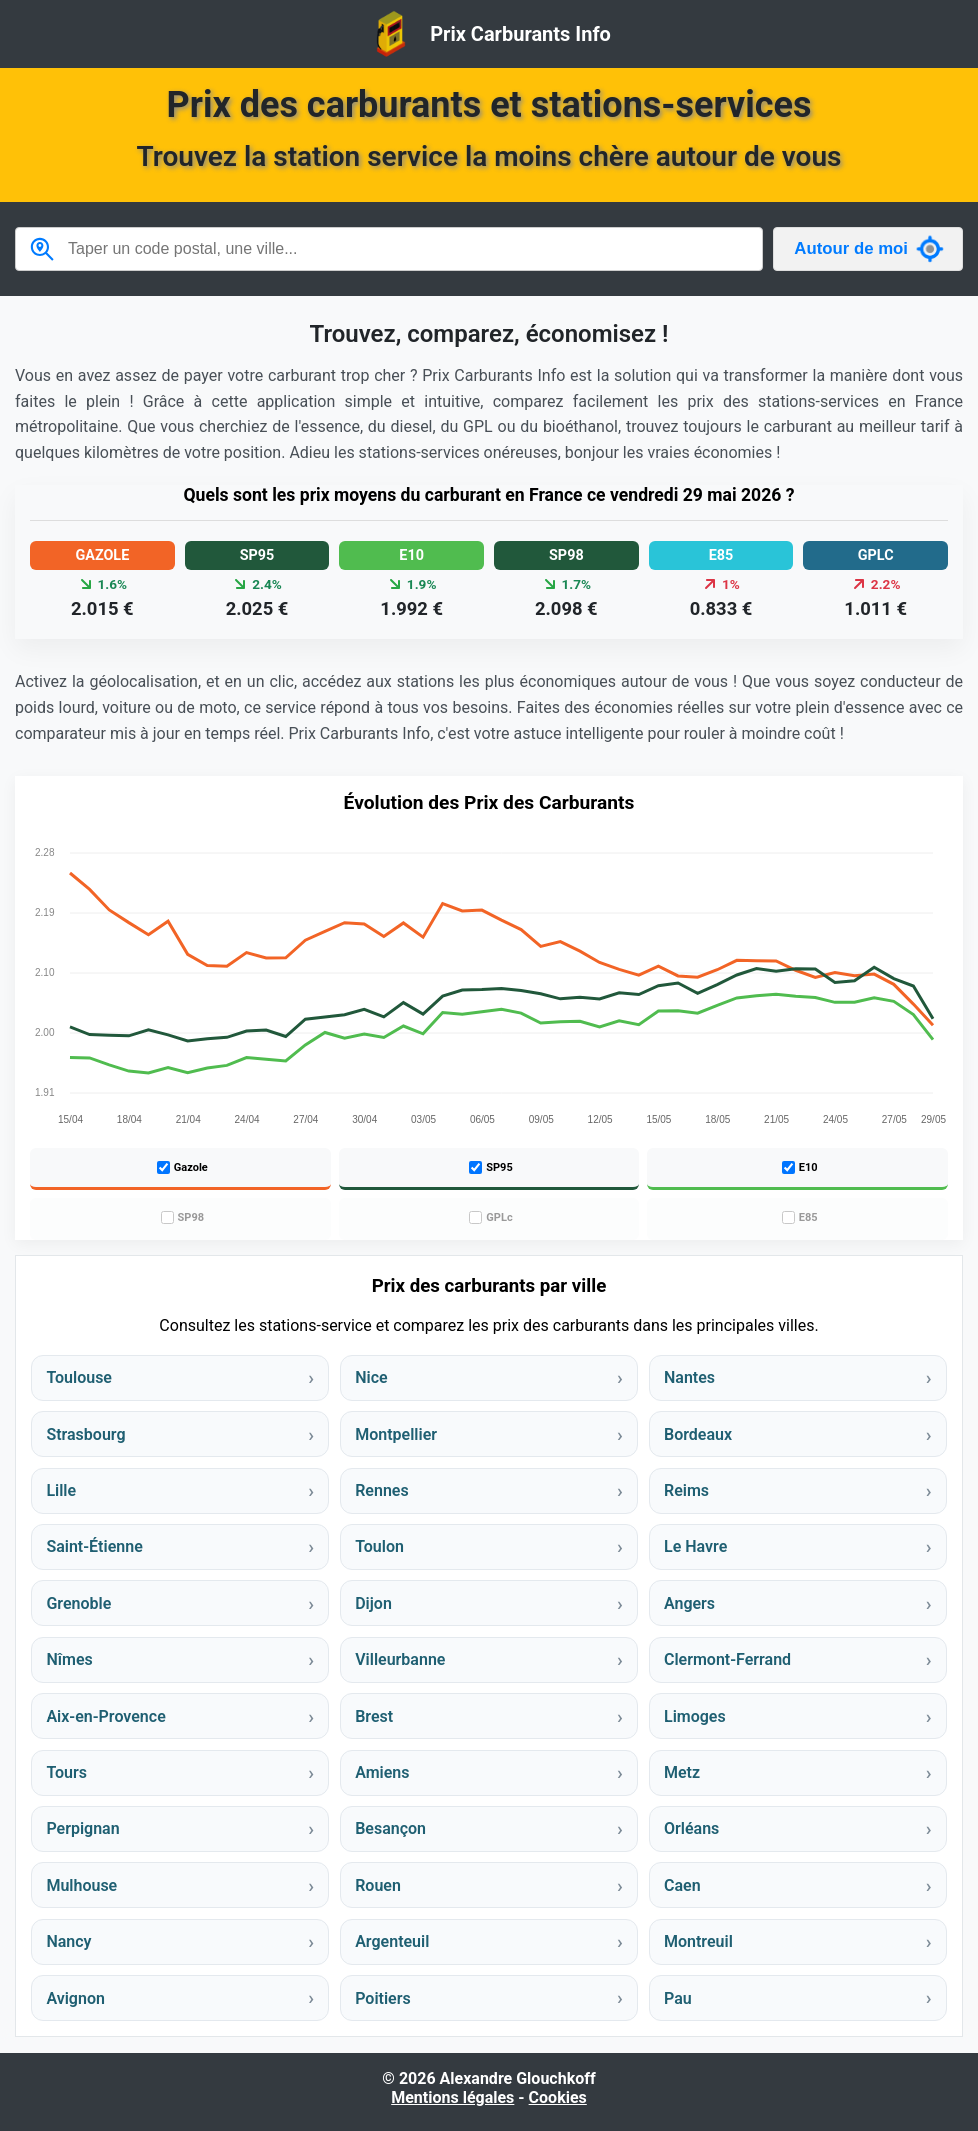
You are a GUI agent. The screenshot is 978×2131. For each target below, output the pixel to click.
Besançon (390, 1828)
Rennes (381, 1490)
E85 (800, 1217)
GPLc (490, 1217)
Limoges (695, 1716)
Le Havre (695, 1546)
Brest (374, 1716)
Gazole (182, 1167)
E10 (800, 1167)
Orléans (691, 1828)
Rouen (378, 1885)
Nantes (689, 1377)
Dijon (373, 1603)
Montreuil (698, 1941)
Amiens (382, 1772)
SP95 (491, 1167)
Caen (682, 1885)
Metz (682, 1772)
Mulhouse (81, 1885)
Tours (66, 1772)
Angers (689, 1603)
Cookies (558, 2097)
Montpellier (396, 1434)
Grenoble (78, 1603)
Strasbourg (85, 1434)
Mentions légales (452, 2097)
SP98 (183, 1217)
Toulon (379, 1546)
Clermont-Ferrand (727, 1659)
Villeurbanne (400, 1659)
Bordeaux (698, 1434)
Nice (371, 1377)
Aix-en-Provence (105, 1716)
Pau (678, 1998)
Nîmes (69, 1659)
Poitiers (383, 1998)
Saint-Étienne (94, 1546)
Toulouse (79, 1377)
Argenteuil (392, 1941)
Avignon (75, 1998)
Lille (61, 1490)
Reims (686, 1490)
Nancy (68, 1941)
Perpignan (82, 1828)
